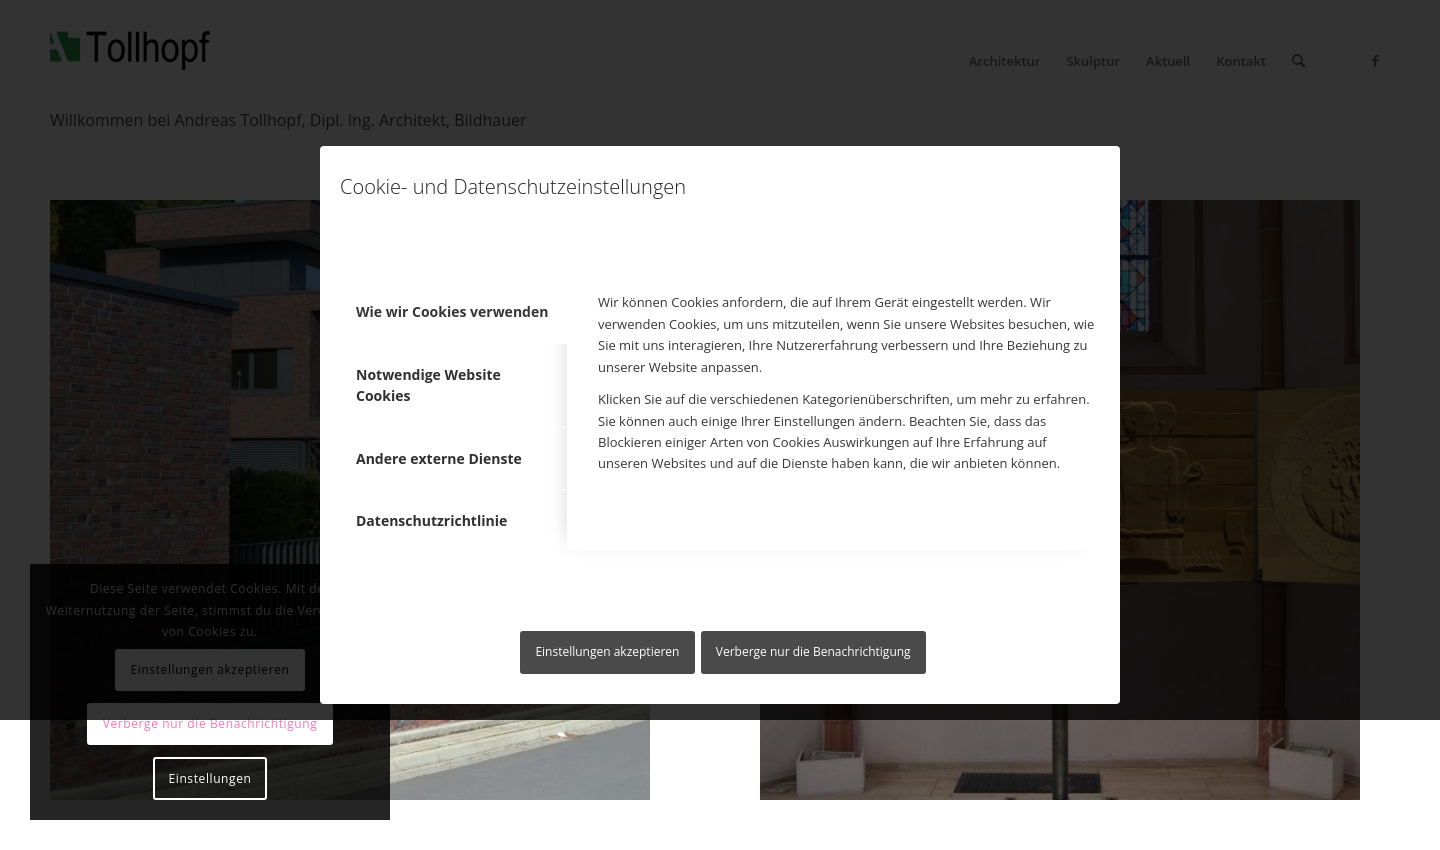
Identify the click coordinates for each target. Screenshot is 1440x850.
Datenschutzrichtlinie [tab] (431, 520)
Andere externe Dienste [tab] (439, 458)
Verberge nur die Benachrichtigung (813, 651)
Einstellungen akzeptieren (607, 651)
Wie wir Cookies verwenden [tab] (452, 311)
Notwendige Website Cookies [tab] (428, 385)
